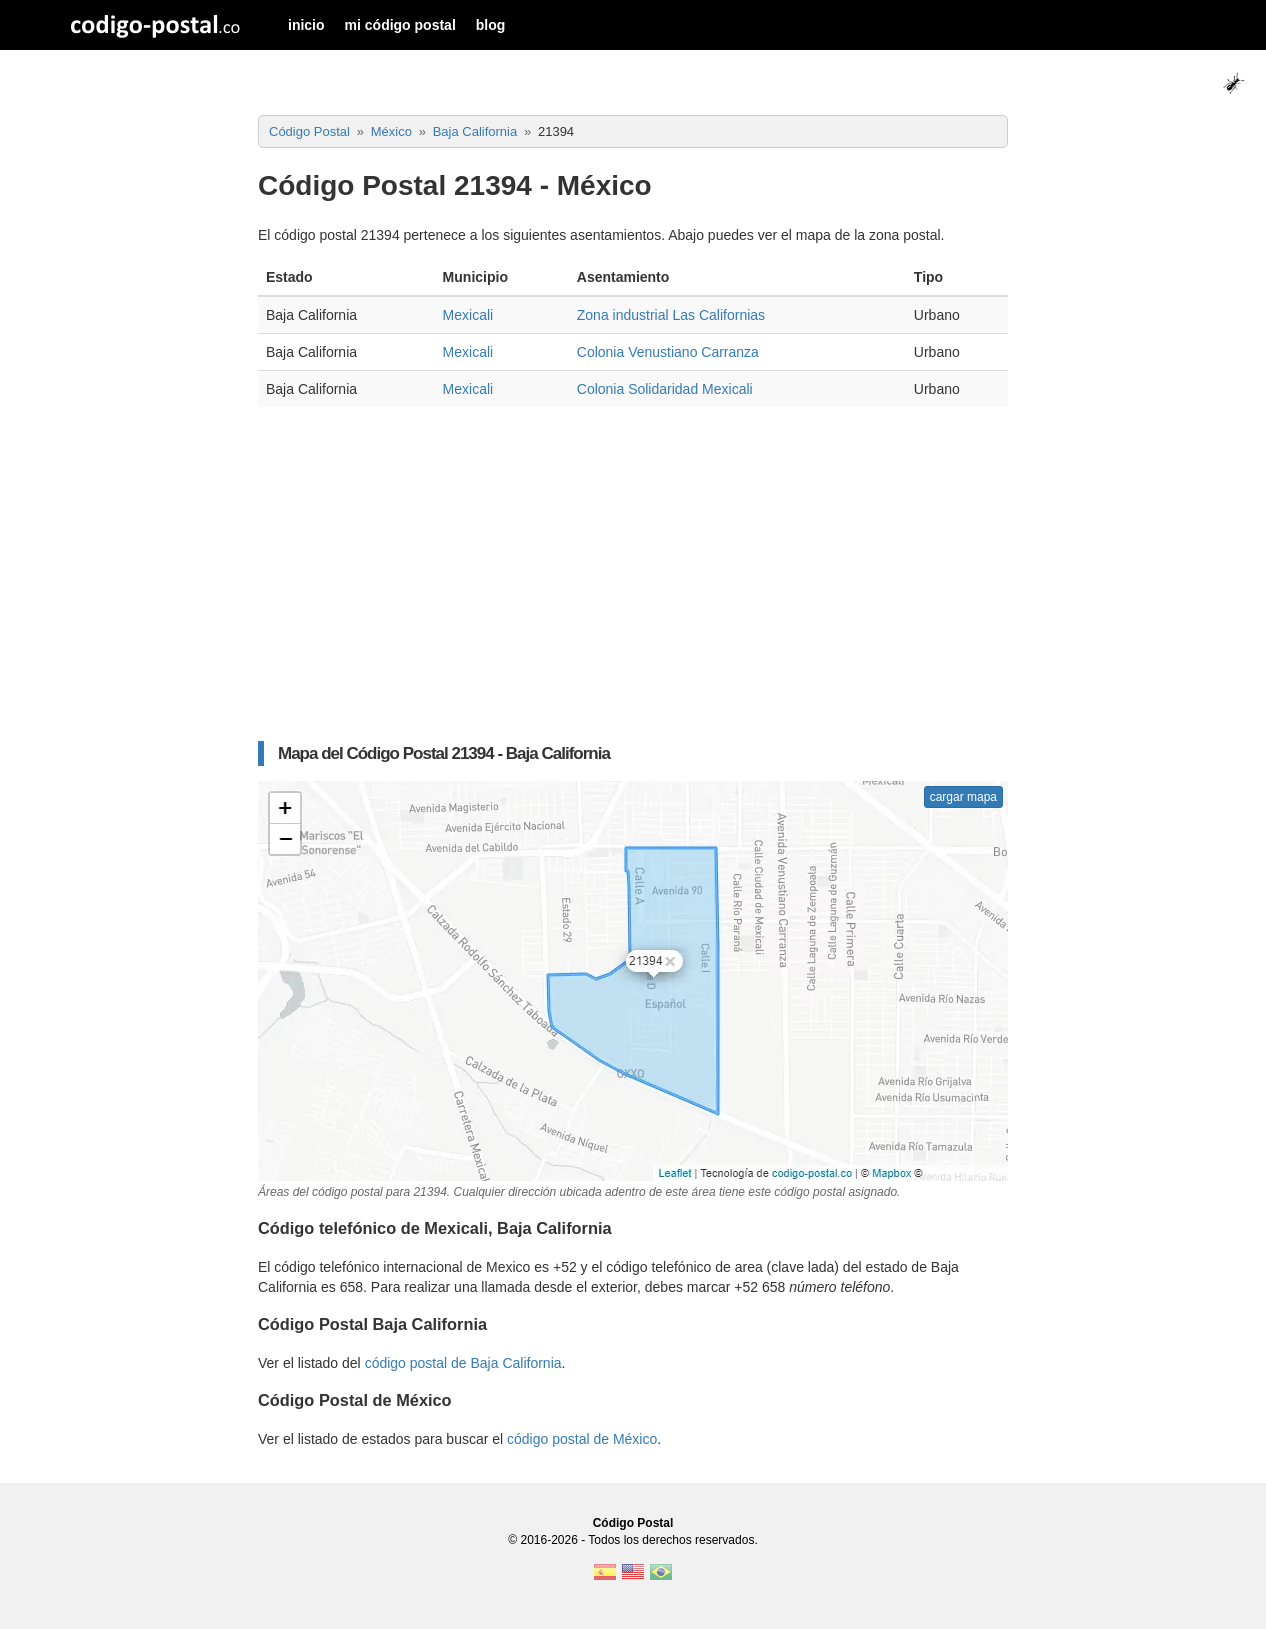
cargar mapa (963, 797)
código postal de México (582, 1439)
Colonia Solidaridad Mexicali (665, 389)
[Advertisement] (633, 567)
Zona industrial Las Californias (671, 315)
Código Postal (633, 1523)
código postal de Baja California (463, 1363)
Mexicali (468, 315)
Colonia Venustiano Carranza (668, 352)
